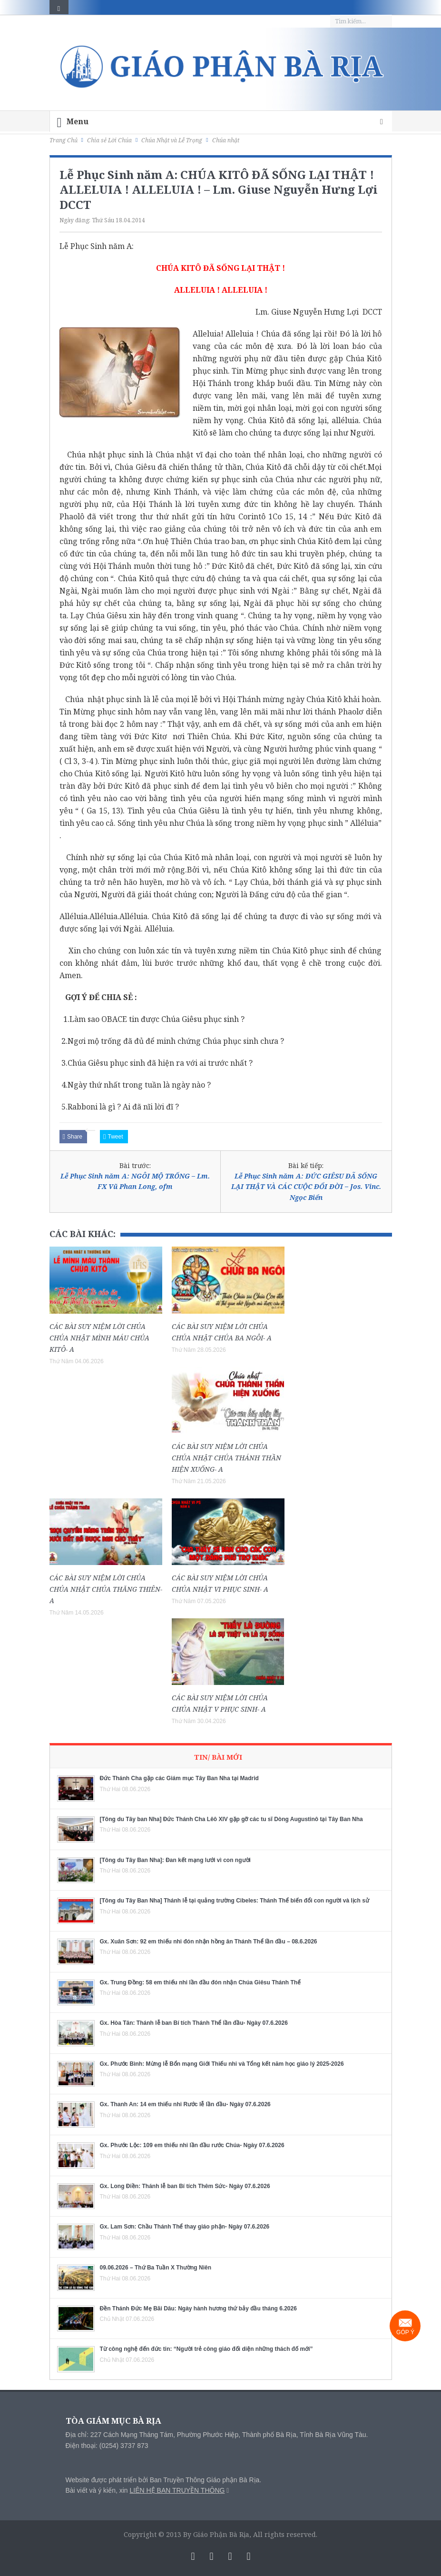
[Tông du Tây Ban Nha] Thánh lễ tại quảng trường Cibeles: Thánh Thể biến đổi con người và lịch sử (234, 1900)
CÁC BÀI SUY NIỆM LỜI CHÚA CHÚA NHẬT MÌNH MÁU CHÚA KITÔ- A (99, 1338)
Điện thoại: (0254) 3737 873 (107, 2445)
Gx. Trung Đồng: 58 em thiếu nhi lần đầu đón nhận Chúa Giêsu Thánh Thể (200, 1982)
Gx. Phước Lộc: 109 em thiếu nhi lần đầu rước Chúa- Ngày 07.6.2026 (192, 2145)
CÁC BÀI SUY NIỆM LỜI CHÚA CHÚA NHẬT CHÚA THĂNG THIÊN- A (105, 1589)
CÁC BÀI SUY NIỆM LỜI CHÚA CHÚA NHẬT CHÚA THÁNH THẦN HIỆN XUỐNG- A (226, 1458)
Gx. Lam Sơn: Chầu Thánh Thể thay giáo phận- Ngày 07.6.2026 (185, 2226)
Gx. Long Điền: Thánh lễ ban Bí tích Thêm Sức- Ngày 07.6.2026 (185, 2186)
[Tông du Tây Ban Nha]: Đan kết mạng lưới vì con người (175, 1860)
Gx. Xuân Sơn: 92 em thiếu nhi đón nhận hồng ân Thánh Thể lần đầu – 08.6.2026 (208, 1941)
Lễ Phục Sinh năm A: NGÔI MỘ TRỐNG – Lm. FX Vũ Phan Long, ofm (135, 1181)
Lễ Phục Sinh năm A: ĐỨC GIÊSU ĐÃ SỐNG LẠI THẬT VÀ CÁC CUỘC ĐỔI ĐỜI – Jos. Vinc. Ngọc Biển (306, 1186)
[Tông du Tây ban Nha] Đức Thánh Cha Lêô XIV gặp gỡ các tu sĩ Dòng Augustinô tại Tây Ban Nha (231, 1819)
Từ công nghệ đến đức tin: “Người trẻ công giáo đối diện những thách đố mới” (206, 2349)
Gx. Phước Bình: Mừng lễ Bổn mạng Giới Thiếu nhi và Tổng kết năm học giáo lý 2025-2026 (222, 2064)
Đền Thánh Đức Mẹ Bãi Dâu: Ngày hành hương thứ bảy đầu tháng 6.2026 (198, 2308)
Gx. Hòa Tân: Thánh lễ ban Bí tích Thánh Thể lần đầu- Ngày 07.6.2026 (194, 2023)
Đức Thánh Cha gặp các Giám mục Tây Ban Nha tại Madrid (179, 1778)
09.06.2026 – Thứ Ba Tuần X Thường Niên (156, 2267)
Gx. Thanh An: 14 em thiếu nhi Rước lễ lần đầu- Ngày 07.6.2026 (185, 2104)
